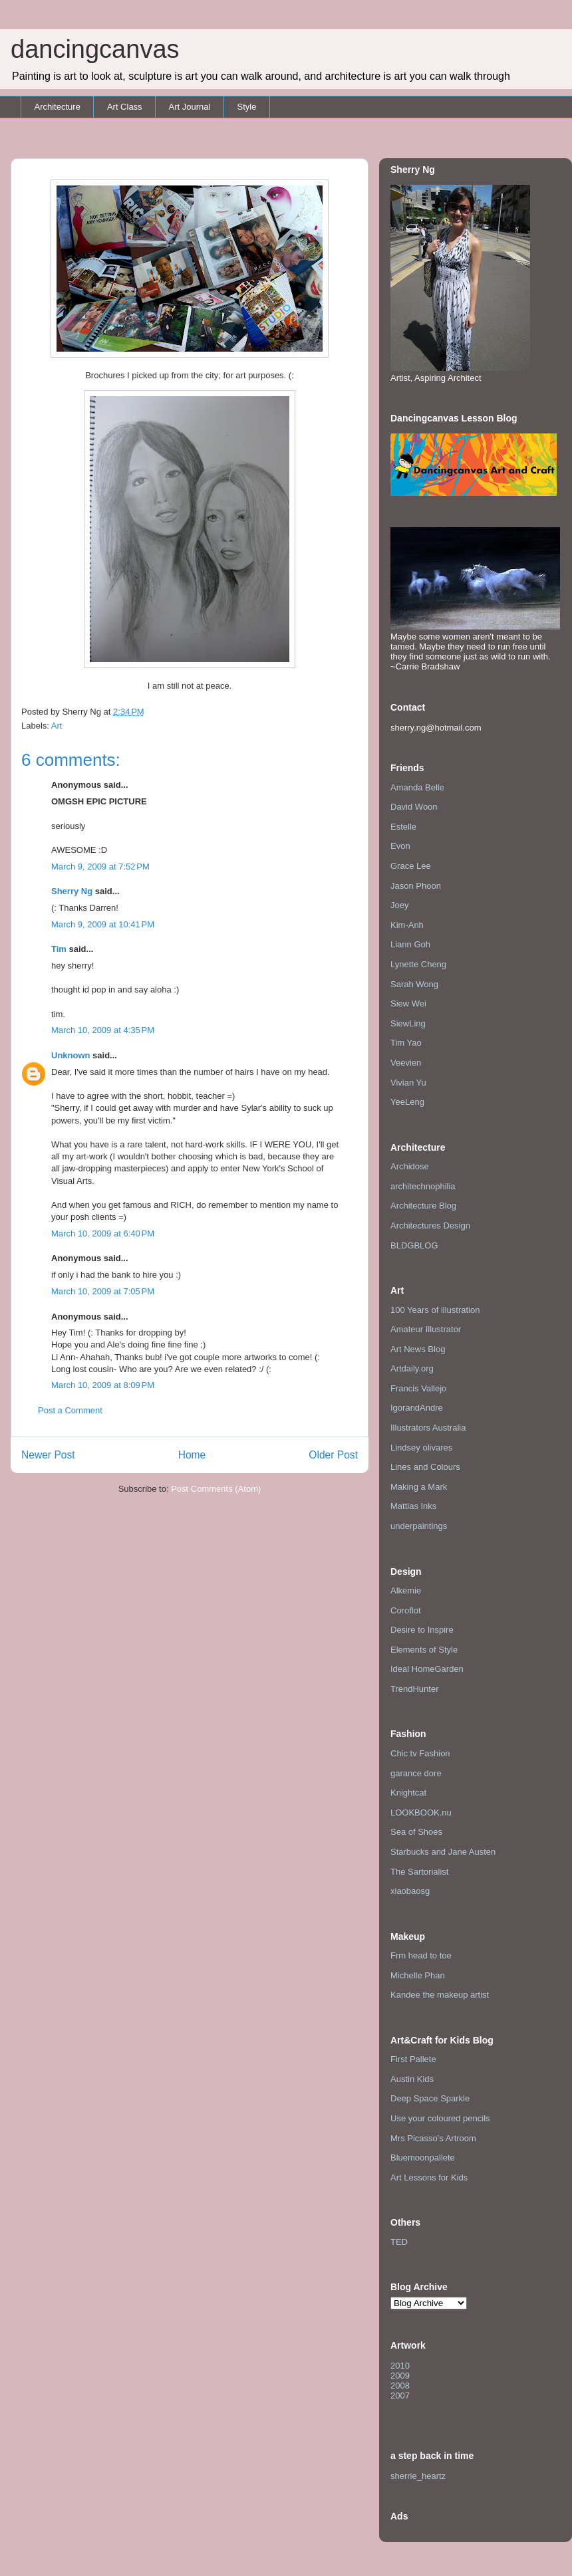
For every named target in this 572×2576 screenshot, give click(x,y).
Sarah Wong (414, 984)
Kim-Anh (407, 925)
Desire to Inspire (422, 1630)
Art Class (124, 107)
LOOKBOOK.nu (421, 1812)
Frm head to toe (421, 1955)
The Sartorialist (419, 1872)
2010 (400, 2366)
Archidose (409, 1166)
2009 (400, 2376)
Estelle (403, 827)
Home (192, 1455)
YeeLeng (407, 1102)
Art (57, 726)
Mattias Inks (413, 1506)
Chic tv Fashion (420, 1753)
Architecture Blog (423, 1206)
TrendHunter (414, 1689)
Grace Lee (410, 866)
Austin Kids (412, 2079)
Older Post (333, 1455)
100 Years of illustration (435, 1310)
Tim (59, 949)
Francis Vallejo (418, 1388)
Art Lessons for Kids (429, 2177)
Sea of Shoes (416, 1832)
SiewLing (408, 1023)
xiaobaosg (410, 1891)
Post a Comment (70, 1410)
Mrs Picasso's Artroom (433, 2138)
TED (399, 2242)
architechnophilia (423, 1186)
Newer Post (48, 1455)
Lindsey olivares (421, 1448)
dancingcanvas (95, 49)
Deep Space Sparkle (430, 2098)
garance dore (416, 1773)
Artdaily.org (412, 1368)
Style (246, 107)
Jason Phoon (415, 886)
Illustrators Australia (428, 1428)
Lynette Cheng (418, 964)
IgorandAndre (416, 1408)
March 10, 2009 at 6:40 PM (102, 1233)
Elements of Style (424, 1650)
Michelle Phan (417, 1975)
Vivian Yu (408, 1083)
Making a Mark (418, 1487)
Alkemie (405, 1590)
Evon (400, 846)
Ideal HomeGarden (427, 1669)
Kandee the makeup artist (439, 1995)
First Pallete (413, 2059)
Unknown (70, 1055)
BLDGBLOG (414, 1245)
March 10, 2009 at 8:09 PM (102, 1385)
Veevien (405, 1063)
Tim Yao (406, 1043)
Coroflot (405, 1610)
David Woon (414, 807)
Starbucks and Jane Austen (443, 1852)
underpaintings (418, 1526)
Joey (399, 905)
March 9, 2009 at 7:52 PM (100, 867)
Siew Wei (408, 1003)
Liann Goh (410, 944)
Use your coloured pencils (440, 2118)
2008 (400, 2386)
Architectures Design (430, 1225)
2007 (400, 2395)
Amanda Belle (417, 787)
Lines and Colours (425, 1467)
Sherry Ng (71, 891)
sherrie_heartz (418, 2476)
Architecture (57, 107)
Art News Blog (417, 1349)
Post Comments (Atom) (216, 1489)
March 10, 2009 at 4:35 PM (102, 1030)
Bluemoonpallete (422, 2158)
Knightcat (408, 1793)
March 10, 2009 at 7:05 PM (102, 1291)
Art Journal (190, 107)
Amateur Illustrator (425, 1329)
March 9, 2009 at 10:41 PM (102, 924)
